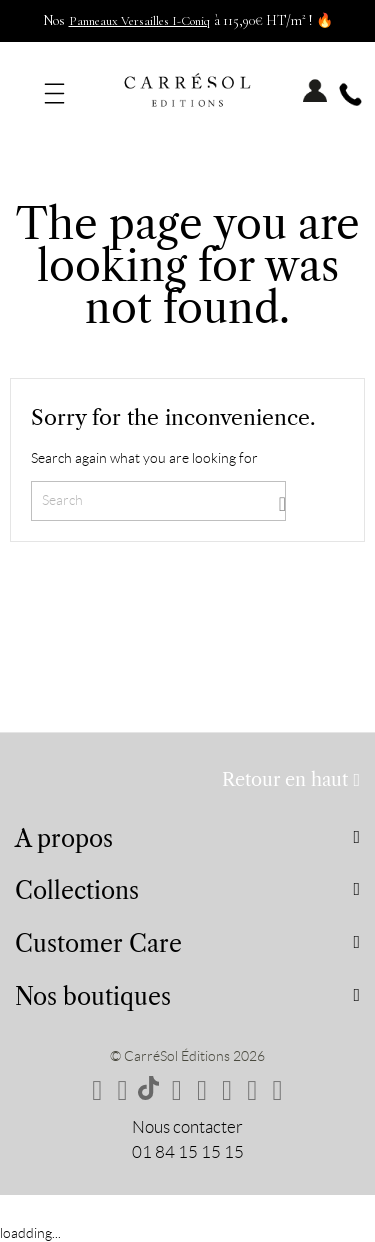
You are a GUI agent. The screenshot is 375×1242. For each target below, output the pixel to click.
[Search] (158, 501)
